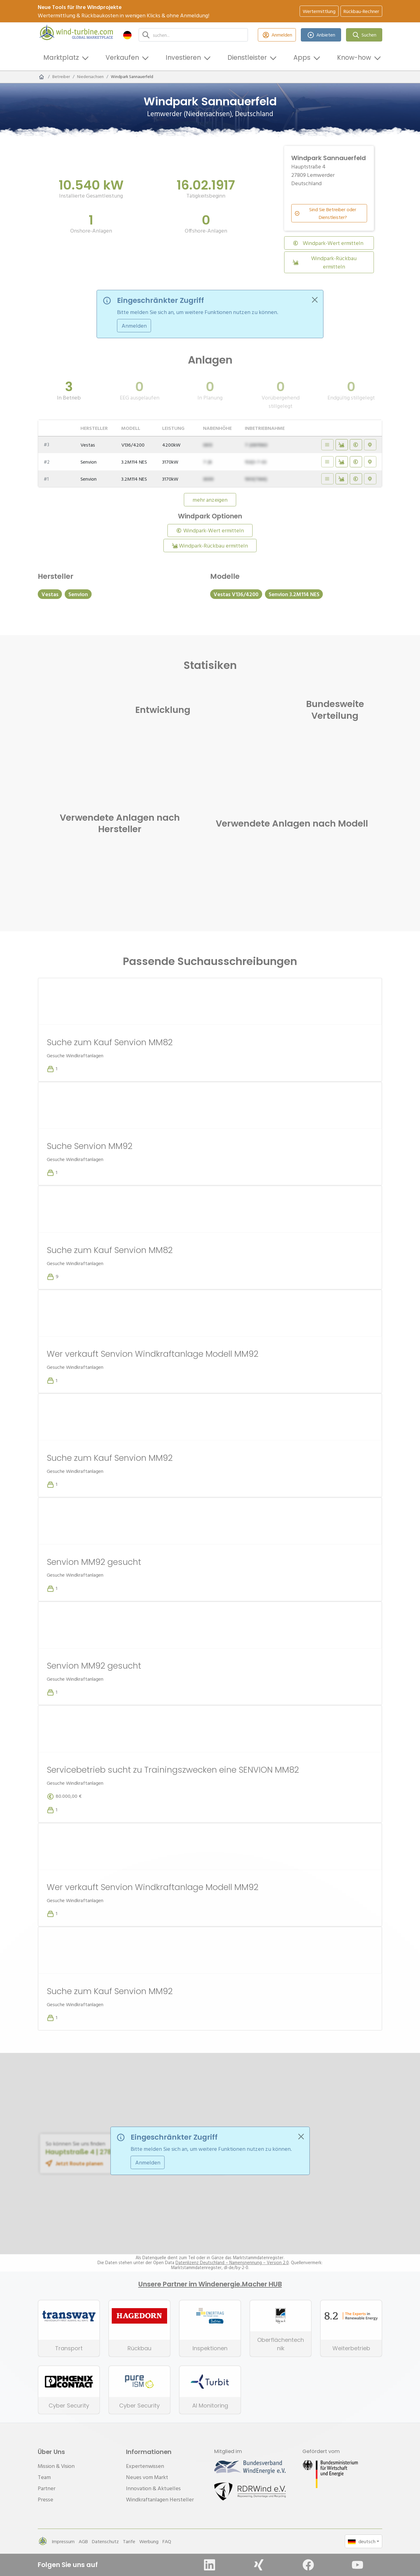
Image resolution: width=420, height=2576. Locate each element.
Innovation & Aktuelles (153, 2488)
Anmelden (277, 35)
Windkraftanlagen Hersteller (160, 2499)
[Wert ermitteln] (356, 444)
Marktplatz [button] (61, 57)
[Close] (314, 300)
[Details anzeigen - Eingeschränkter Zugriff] (327, 444)
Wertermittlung (319, 11)
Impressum (63, 2541)
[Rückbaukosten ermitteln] (342, 444)
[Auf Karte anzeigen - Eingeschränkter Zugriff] (370, 444)
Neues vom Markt (147, 2477)
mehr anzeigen (210, 499)
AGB (83, 2541)
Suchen (364, 35)
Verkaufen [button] (122, 57)
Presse (45, 2499)
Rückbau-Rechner (361, 11)
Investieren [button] (183, 57)
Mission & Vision (56, 2465)
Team (44, 2477)
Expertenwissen (145, 2465)
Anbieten (321, 35)
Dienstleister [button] (247, 57)
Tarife (129, 2541)
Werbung (148, 2541)
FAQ (166, 2541)
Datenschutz (105, 2541)
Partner (46, 2488)
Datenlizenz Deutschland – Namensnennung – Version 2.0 (232, 2262)
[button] (127, 34)
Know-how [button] (354, 57)
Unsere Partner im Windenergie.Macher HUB (210, 2284)
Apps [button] (301, 57)
